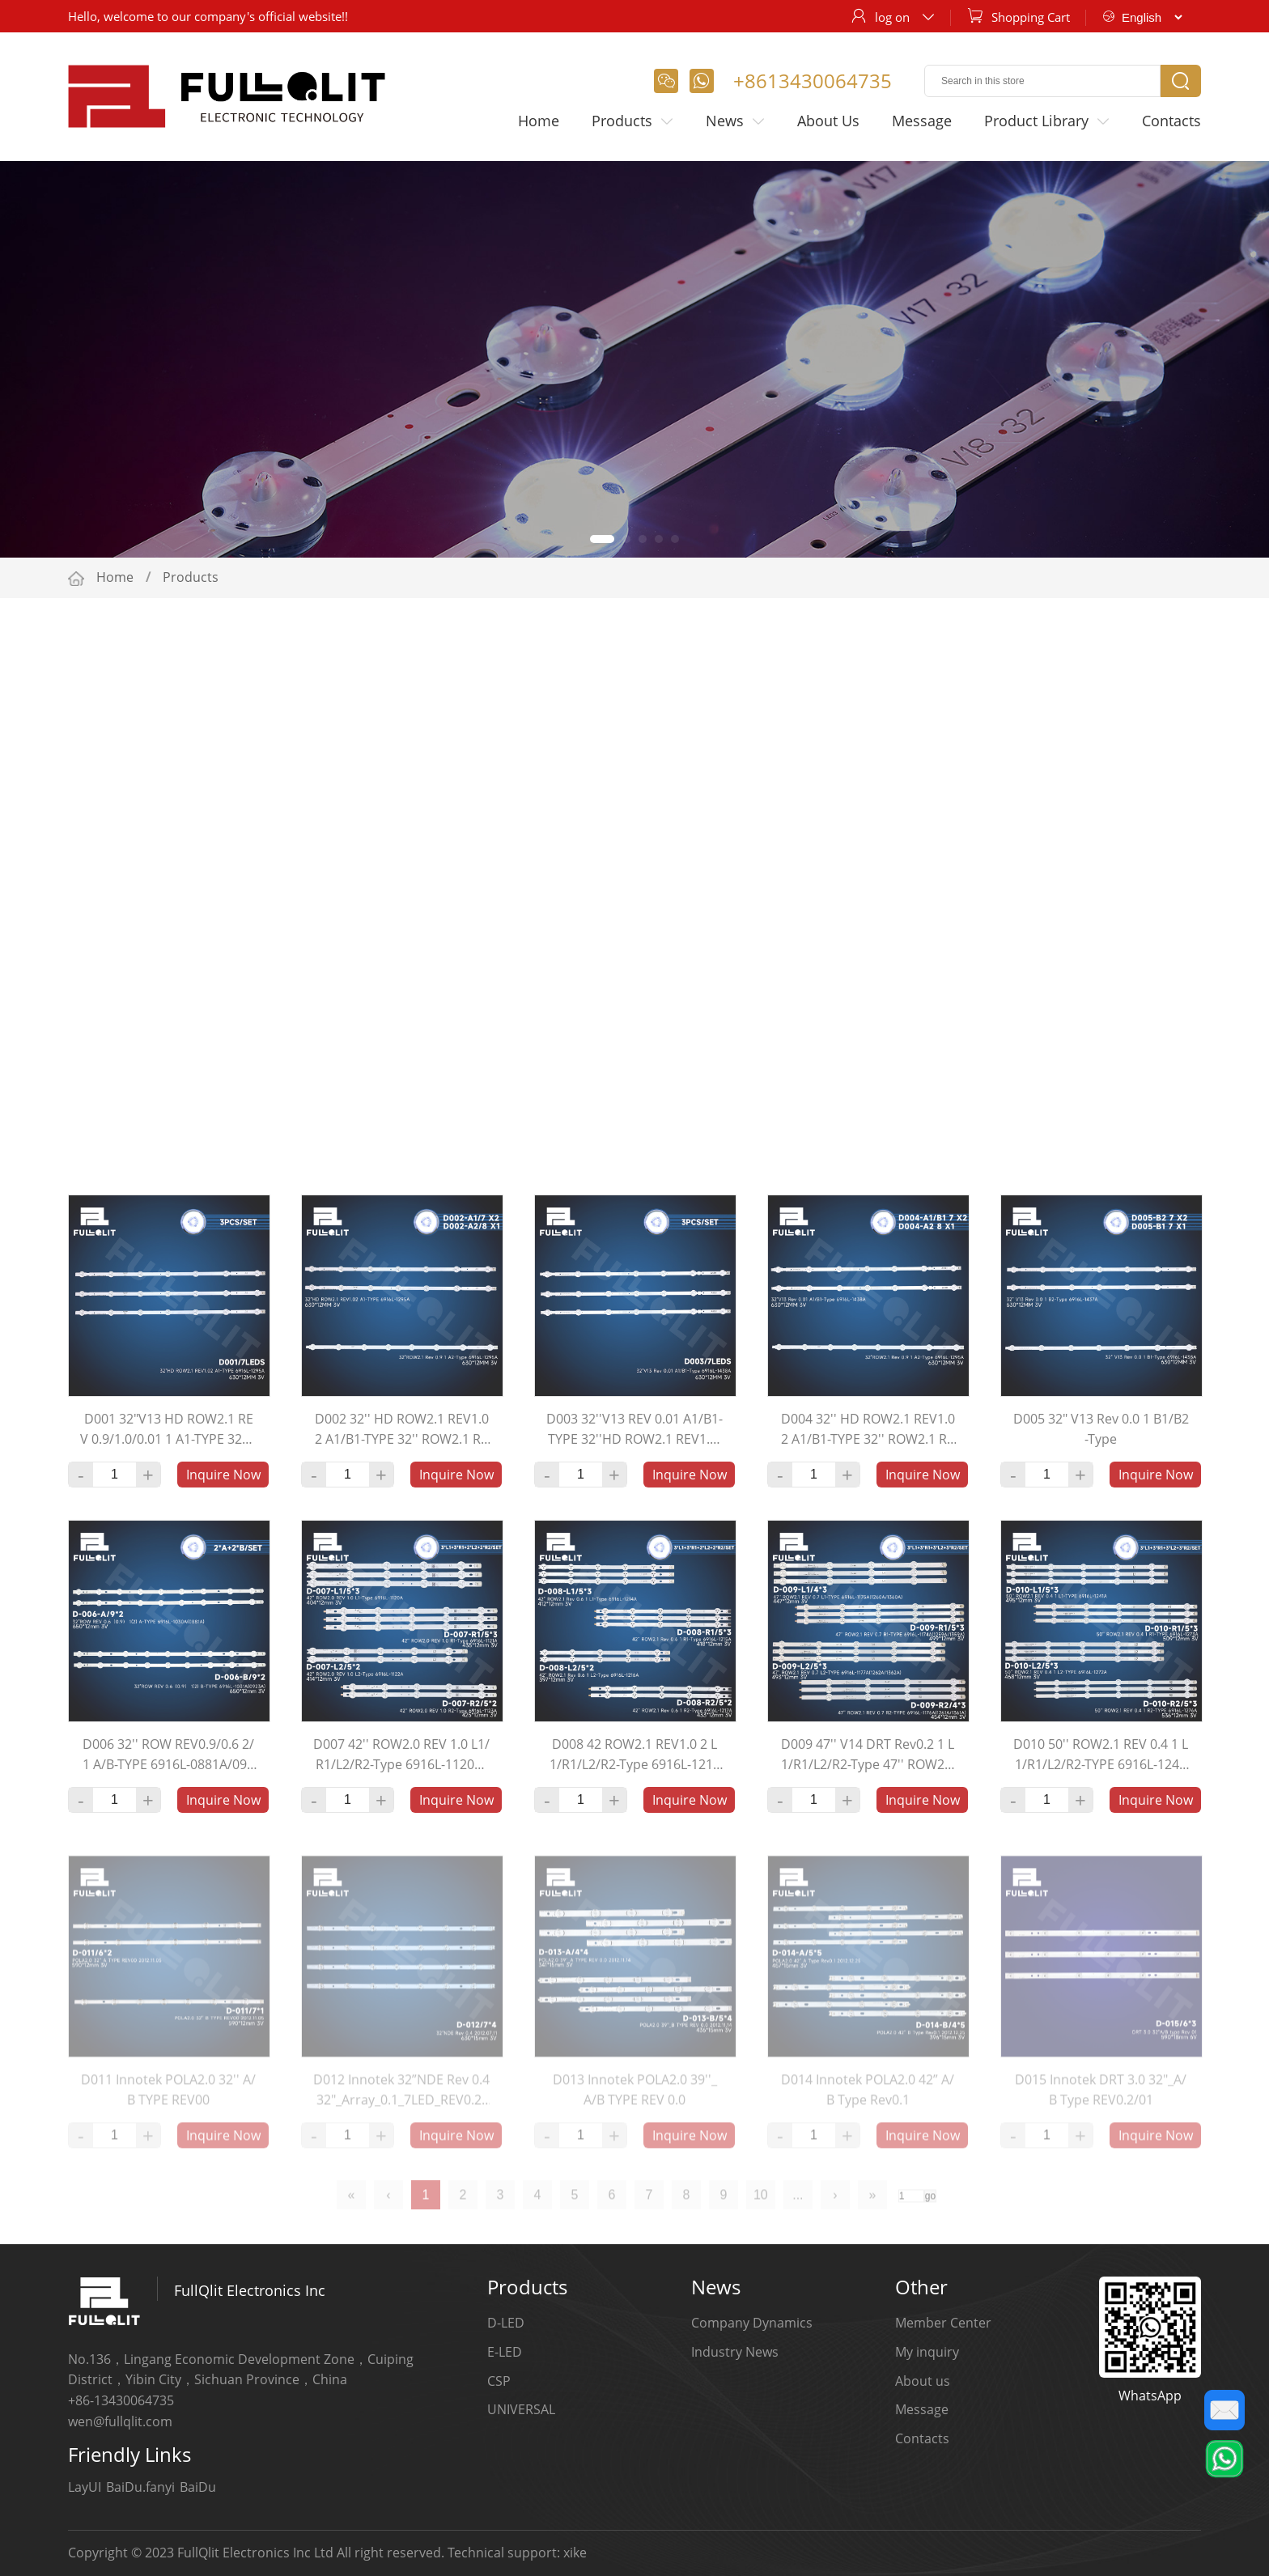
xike (575, 2552)
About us (922, 2381)
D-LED (505, 2323)
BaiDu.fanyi (140, 2487)
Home (538, 120)
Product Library (1047, 121)
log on (892, 17)
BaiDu (198, 2487)
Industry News (735, 2352)
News (735, 121)
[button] (602, 539)
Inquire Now (223, 1487)
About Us (828, 120)
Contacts (1171, 120)
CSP (499, 2381)
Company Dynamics (752, 2323)
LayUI (84, 2487)
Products (632, 121)
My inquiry (927, 2352)
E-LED (504, 2352)
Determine (899, 1148)
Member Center (943, 2323)
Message (922, 120)
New (305, 1148)
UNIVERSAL (521, 2409)
